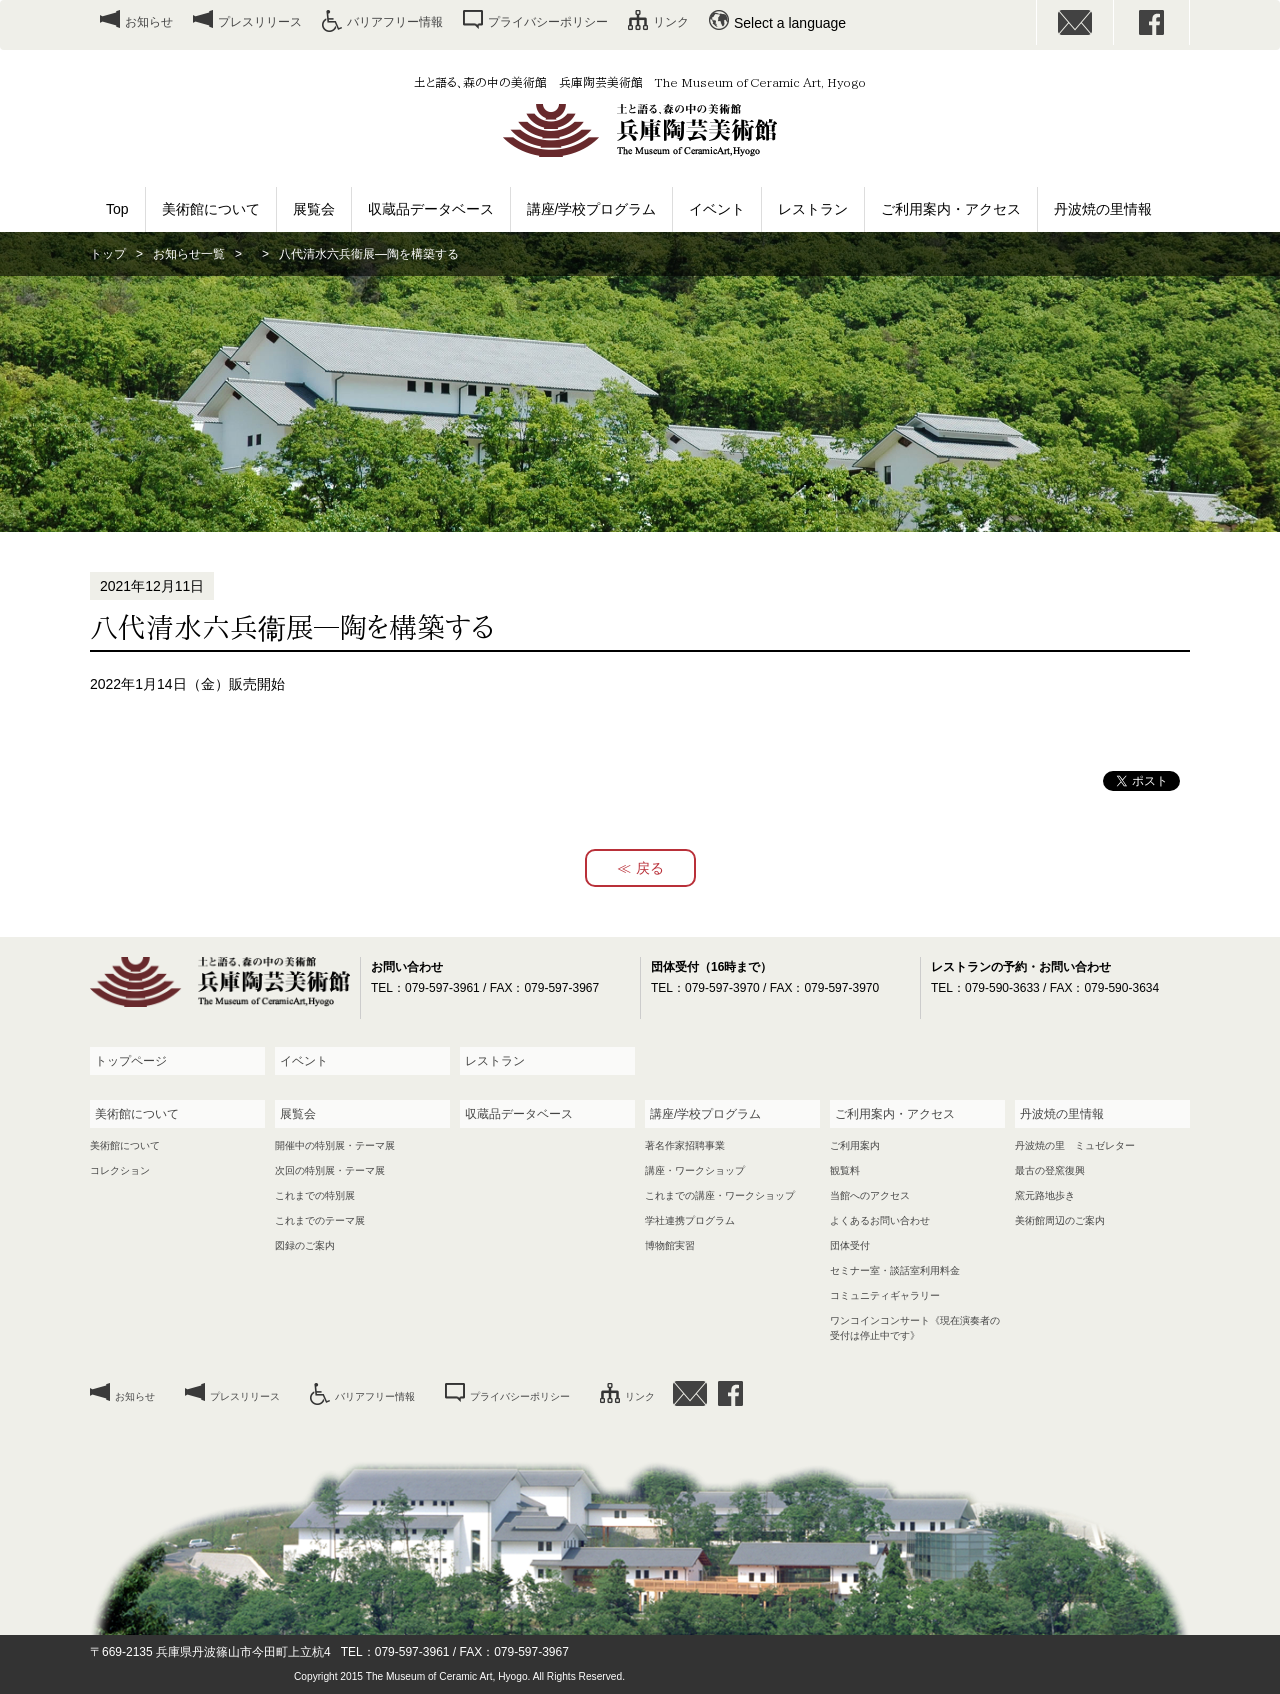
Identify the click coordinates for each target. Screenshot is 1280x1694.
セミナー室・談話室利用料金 (895, 1270)
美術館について (211, 209)
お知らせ (149, 22)
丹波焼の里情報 (1103, 209)
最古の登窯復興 (1050, 1170)
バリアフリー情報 (395, 22)
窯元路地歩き (1045, 1195)
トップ (108, 254)
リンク (671, 22)
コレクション (120, 1170)
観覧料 (845, 1170)
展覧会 (314, 209)
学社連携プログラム (690, 1220)
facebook (1152, 22)
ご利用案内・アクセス (951, 209)
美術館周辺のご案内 (1060, 1220)
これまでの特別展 (315, 1195)
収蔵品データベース (431, 209)
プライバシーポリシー (548, 22)
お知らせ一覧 (189, 254)
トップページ (131, 1061)
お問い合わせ (1075, 22)
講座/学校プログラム (592, 209)
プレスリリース (260, 22)
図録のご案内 (305, 1245)
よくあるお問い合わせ (880, 1220)
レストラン (813, 209)
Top (117, 209)
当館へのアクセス (870, 1195)
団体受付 (850, 1245)
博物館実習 (670, 1245)
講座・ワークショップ (695, 1170)
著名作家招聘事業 (685, 1145)
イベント (717, 209)
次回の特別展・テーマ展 (330, 1170)
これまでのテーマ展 (320, 1220)
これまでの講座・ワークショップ (720, 1195)
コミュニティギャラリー (885, 1295)
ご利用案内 (855, 1145)
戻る (650, 868)
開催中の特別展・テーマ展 (335, 1145)
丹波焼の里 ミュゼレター (1075, 1145)
